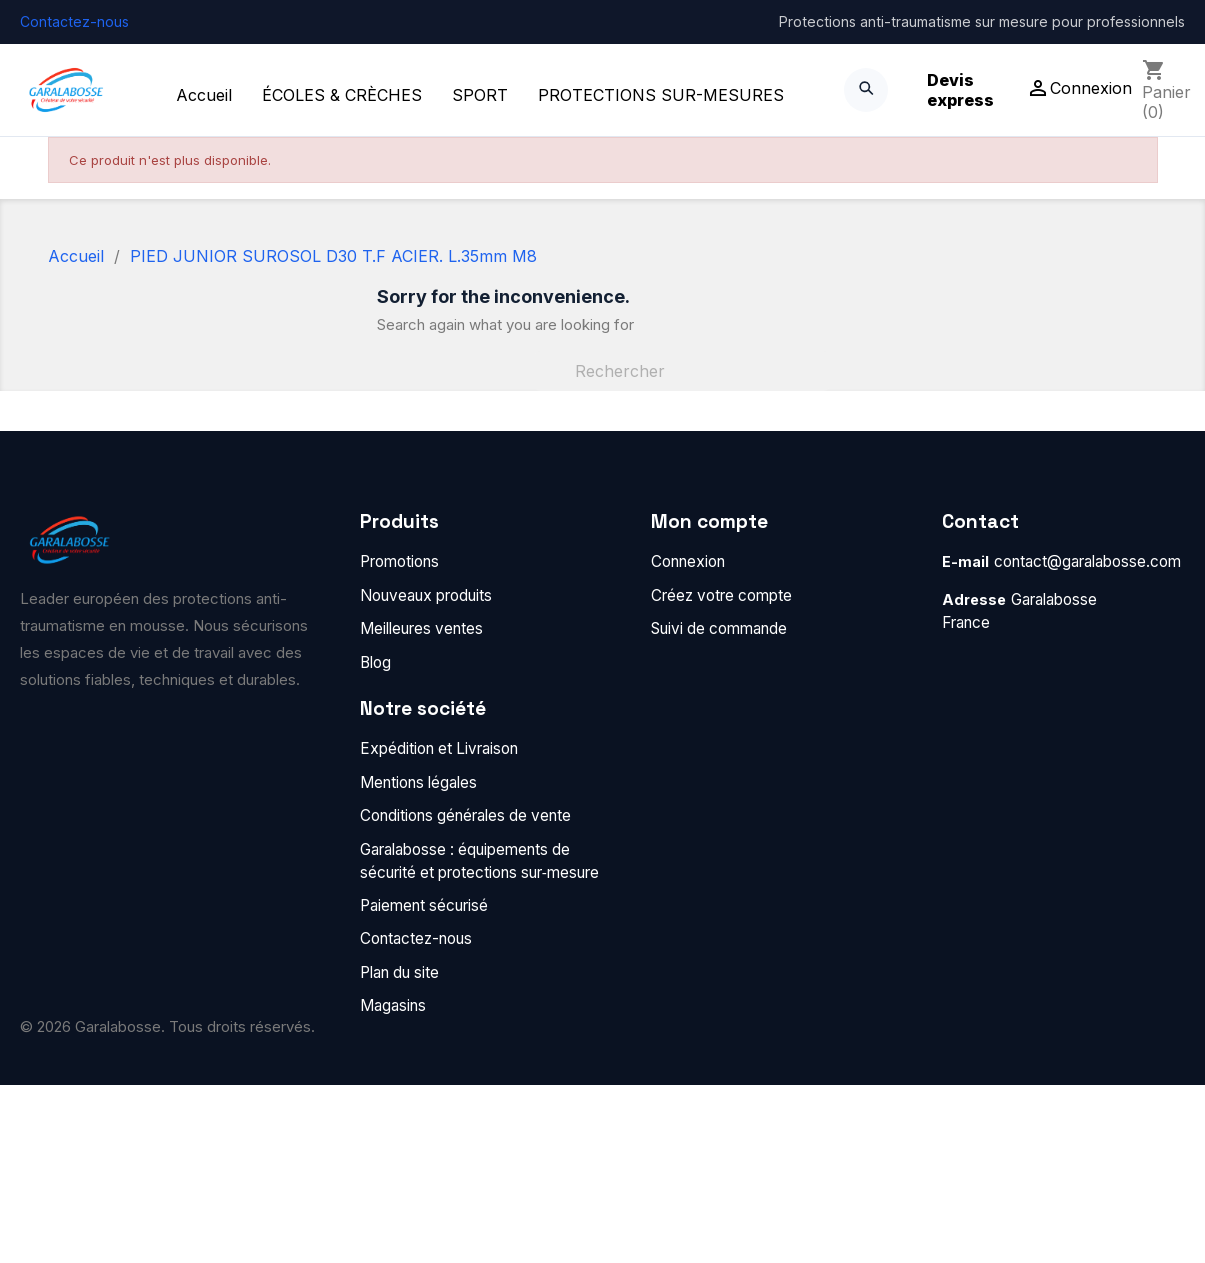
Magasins (393, 1005)
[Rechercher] (682, 371)
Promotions (399, 561)
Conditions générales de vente (465, 815)
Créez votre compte (721, 595)
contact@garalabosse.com (1087, 561)
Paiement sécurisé (424, 905)
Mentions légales (418, 782)
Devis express (960, 90)
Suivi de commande (719, 628)
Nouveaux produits (426, 595)
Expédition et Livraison (439, 748)
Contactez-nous (74, 21)
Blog (375, 662)
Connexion (688, 561)
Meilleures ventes (421, 628)
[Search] (866, 90)
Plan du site (399, 972)
